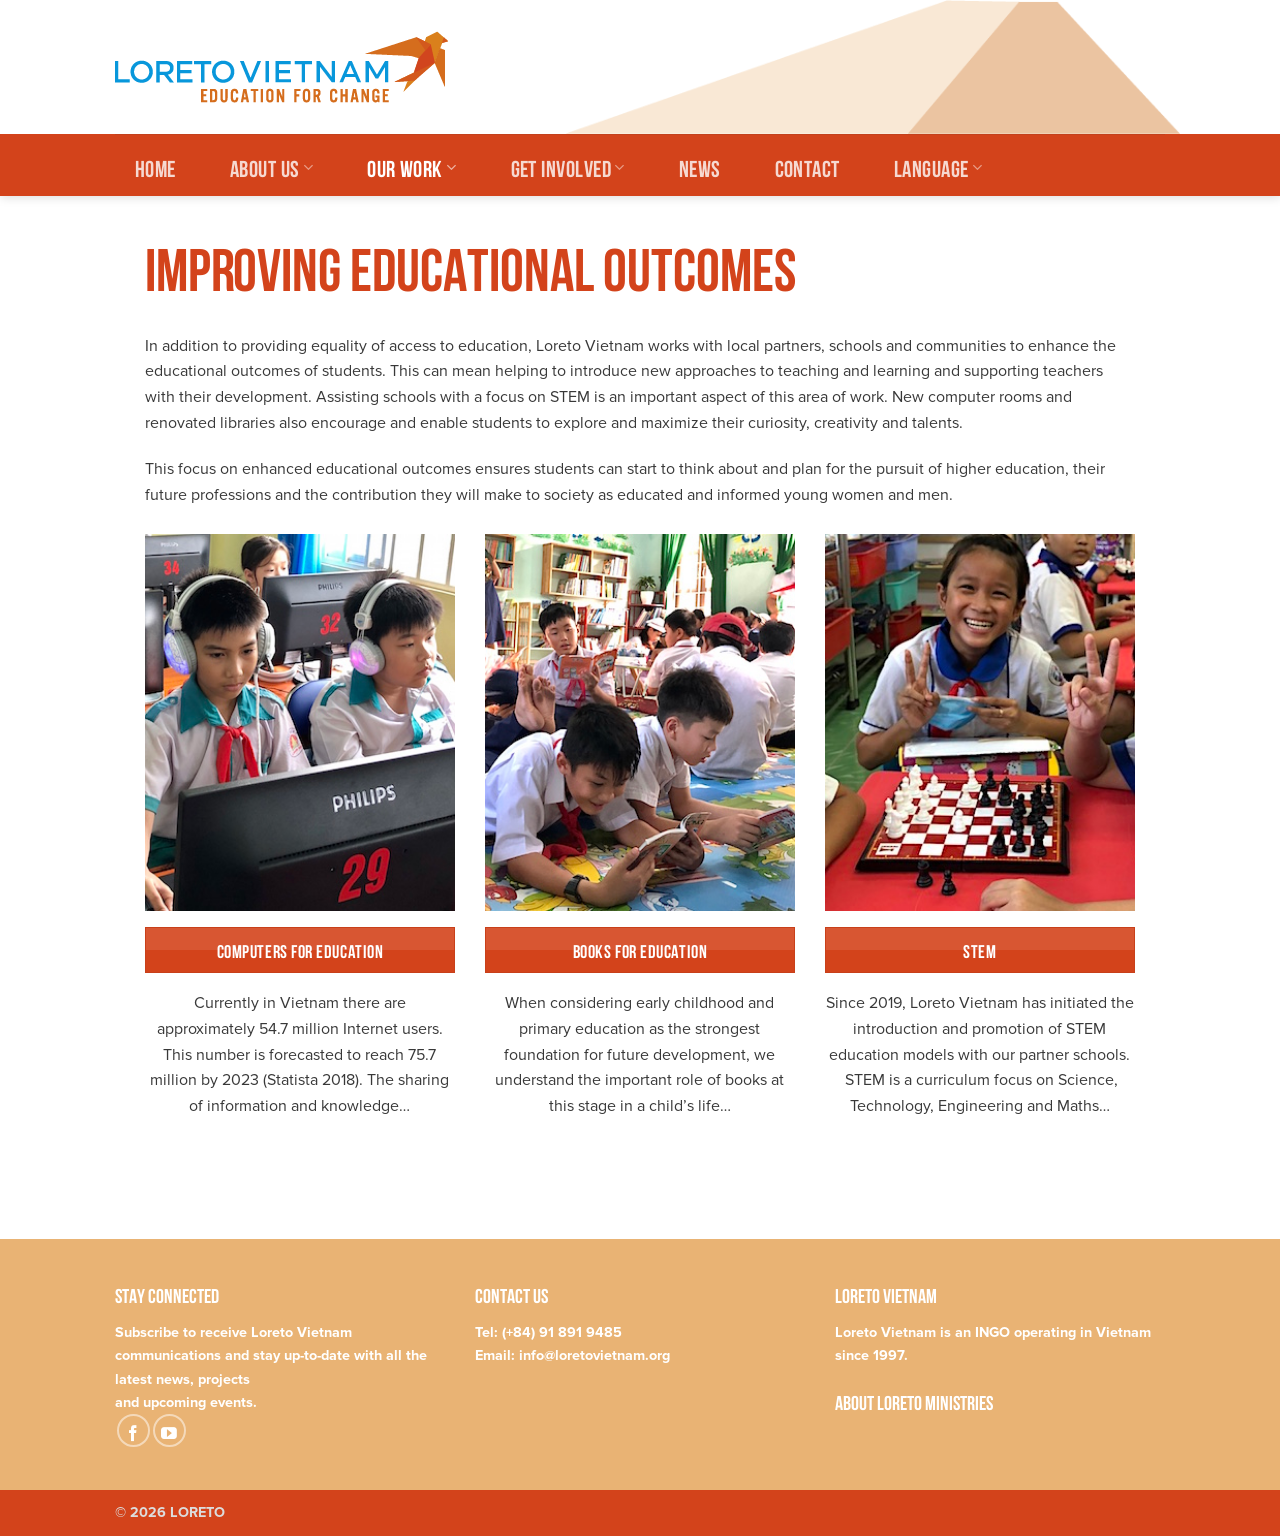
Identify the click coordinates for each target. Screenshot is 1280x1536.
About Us (271, 166)
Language (938, 166)
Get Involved (568, 166)
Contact (807, 166)
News (700, 166)
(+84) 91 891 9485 (562, 1332)
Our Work (411, 166)
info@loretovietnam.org (594, 1355)
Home (155, 166)
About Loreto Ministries (914, 1401)
